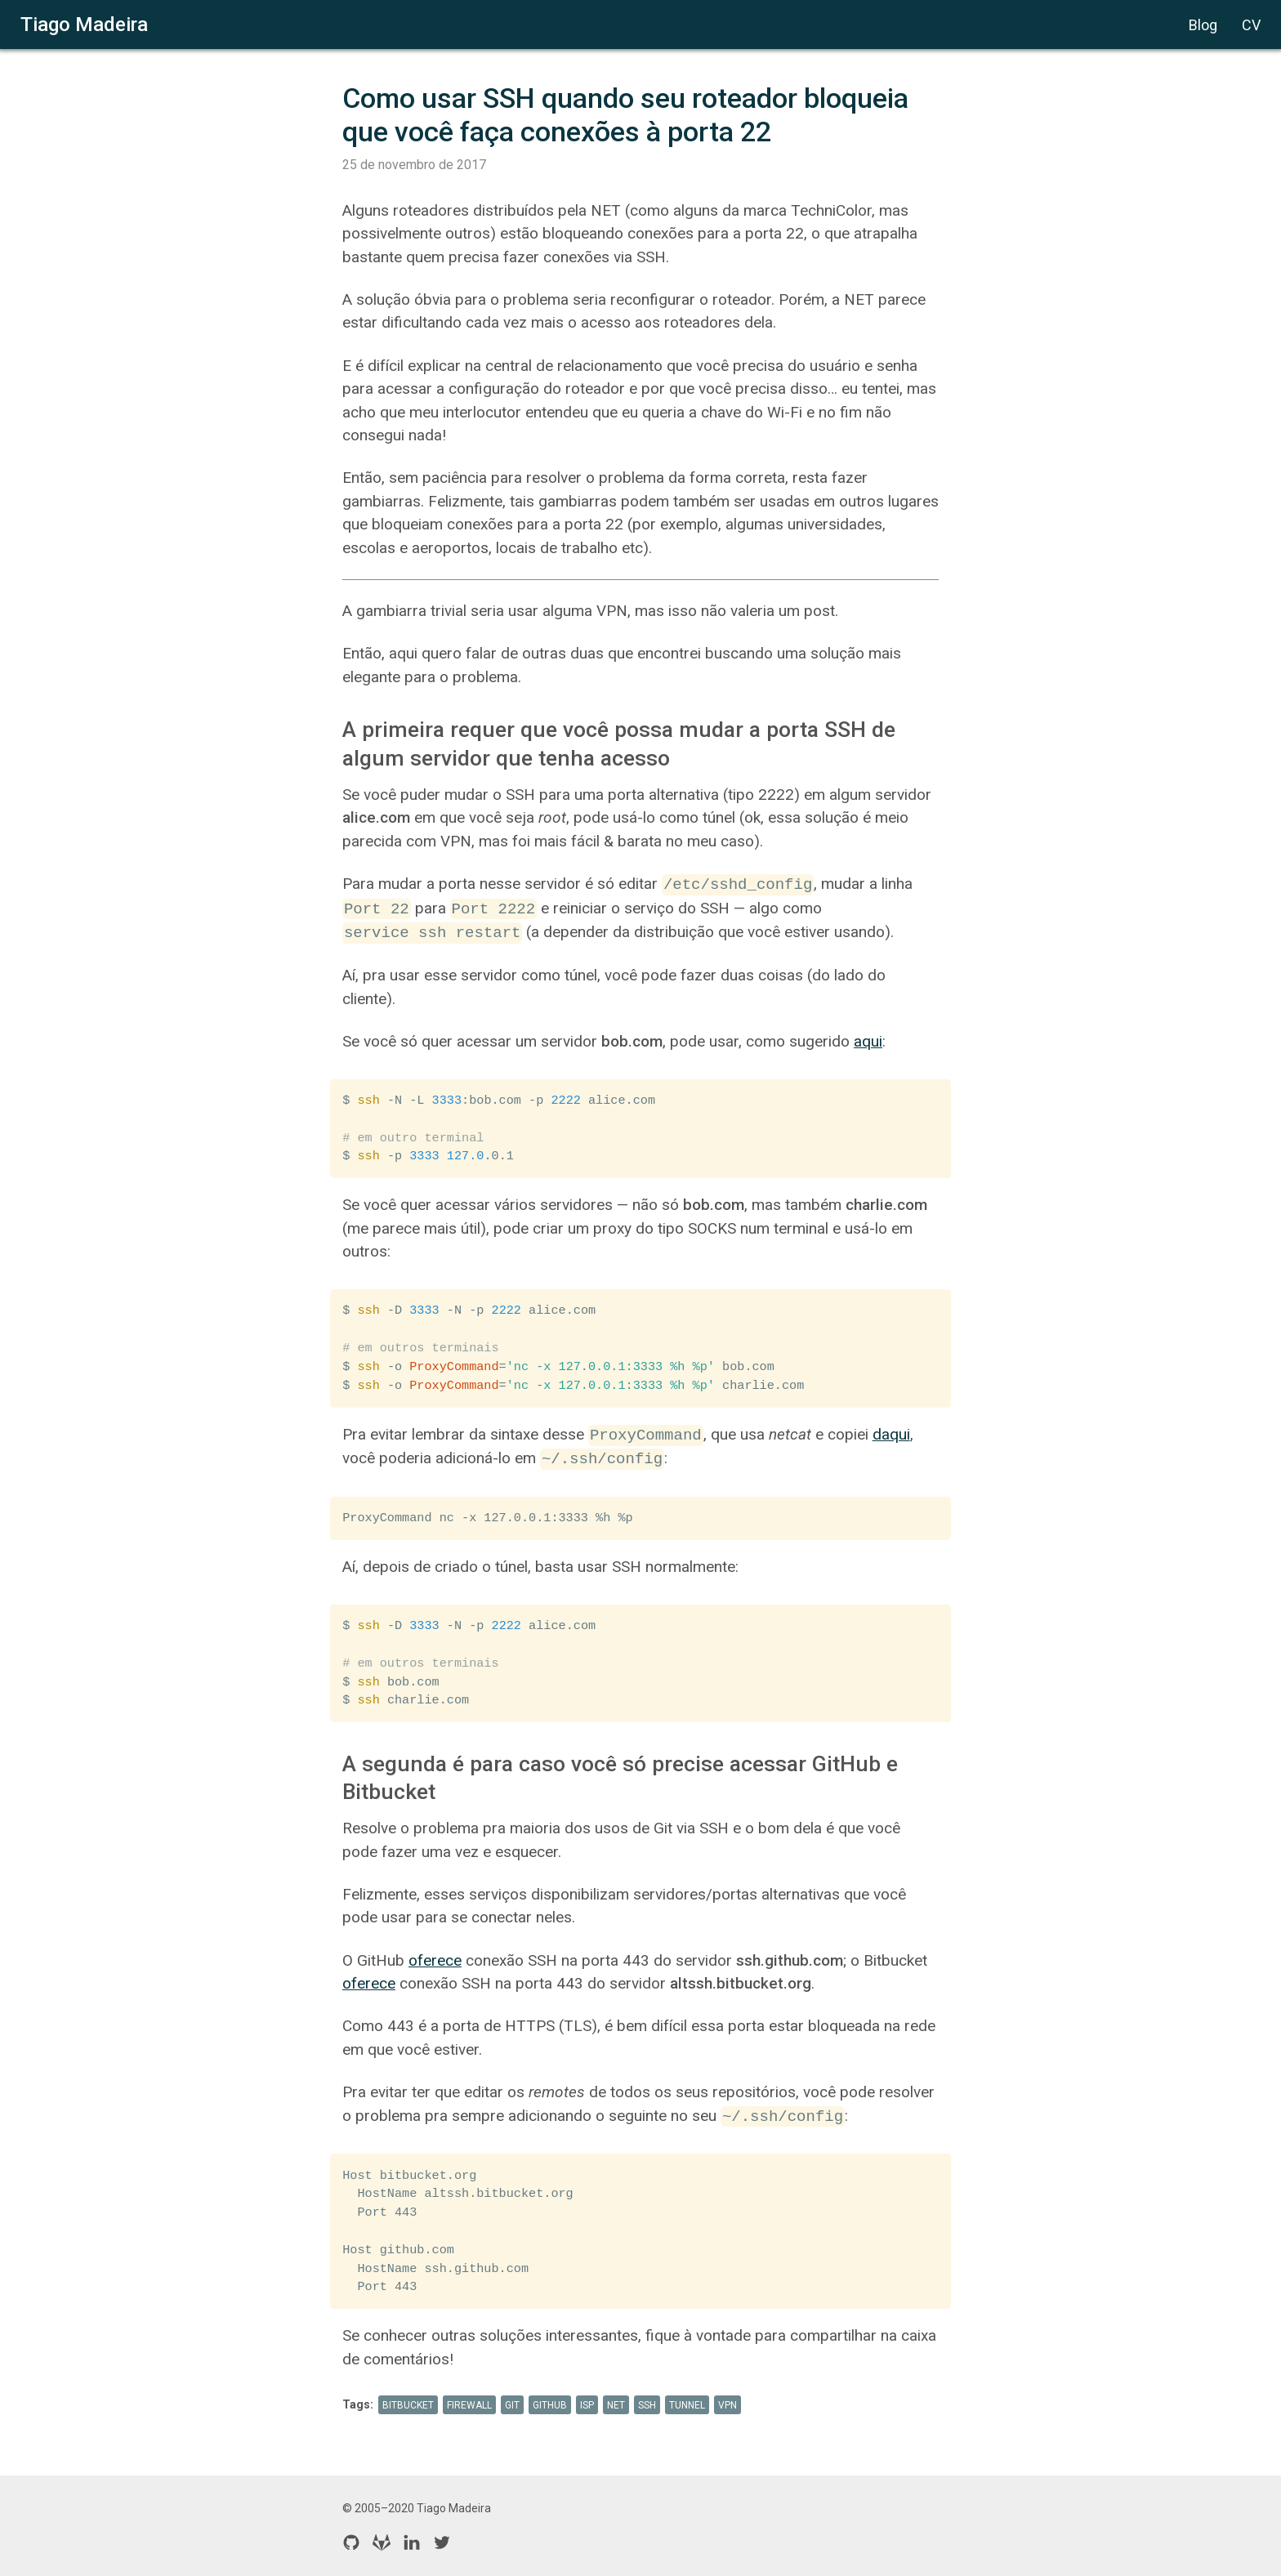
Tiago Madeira (84, 24)
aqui (868, 1041)
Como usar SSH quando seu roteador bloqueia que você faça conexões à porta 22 (628, 115)
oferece (435, 1960)
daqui (891, 1435)
